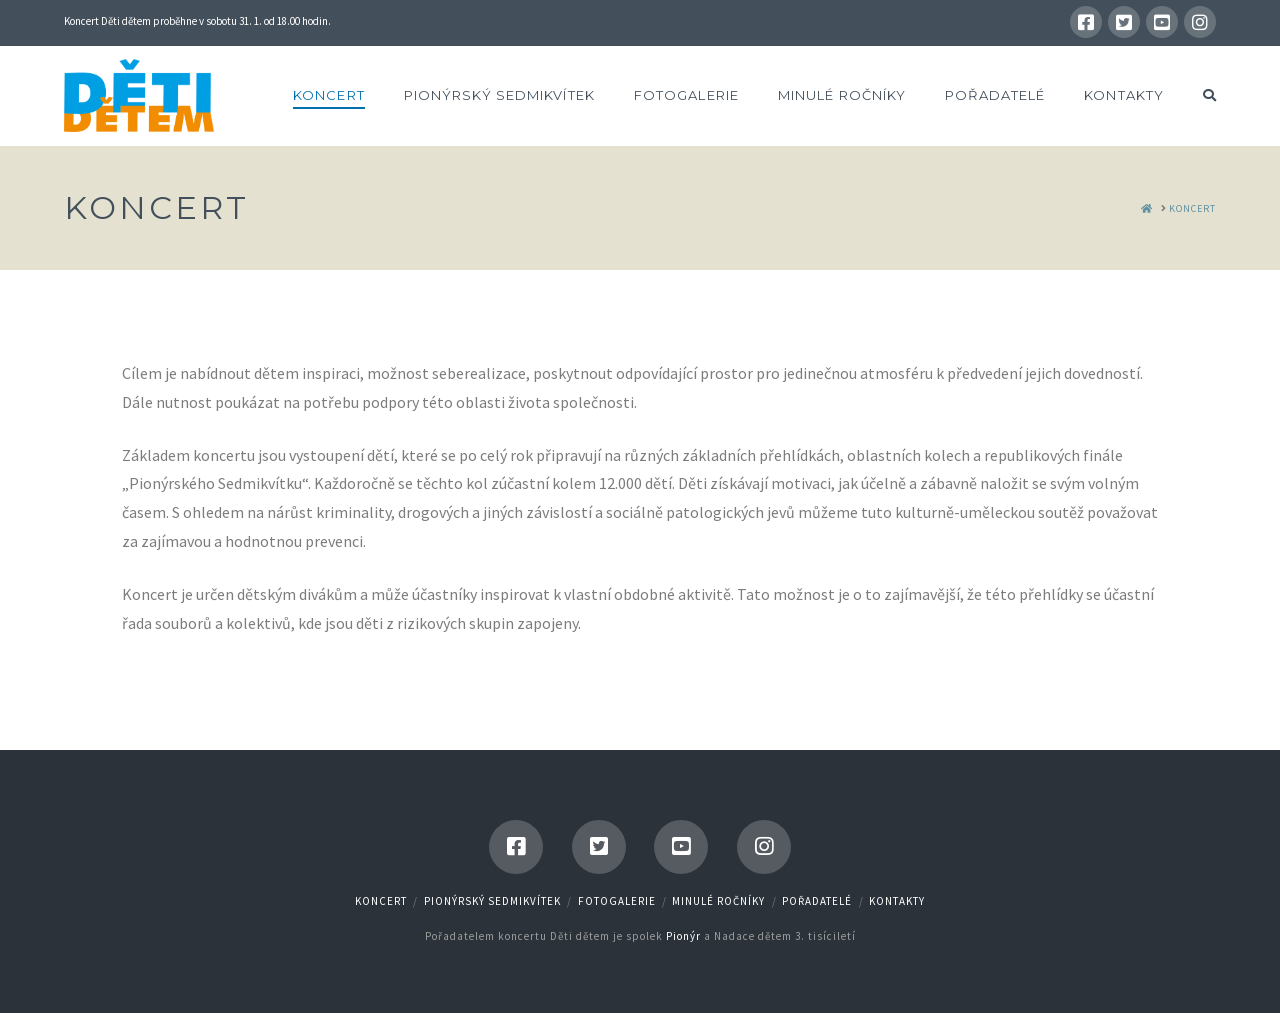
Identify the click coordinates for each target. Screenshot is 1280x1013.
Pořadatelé (817, 901)
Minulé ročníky (718, 901)
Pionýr (683, 936)
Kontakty (897, 901)
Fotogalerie (617, 901)
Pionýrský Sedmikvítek (492, 901)
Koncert (381, 901)
